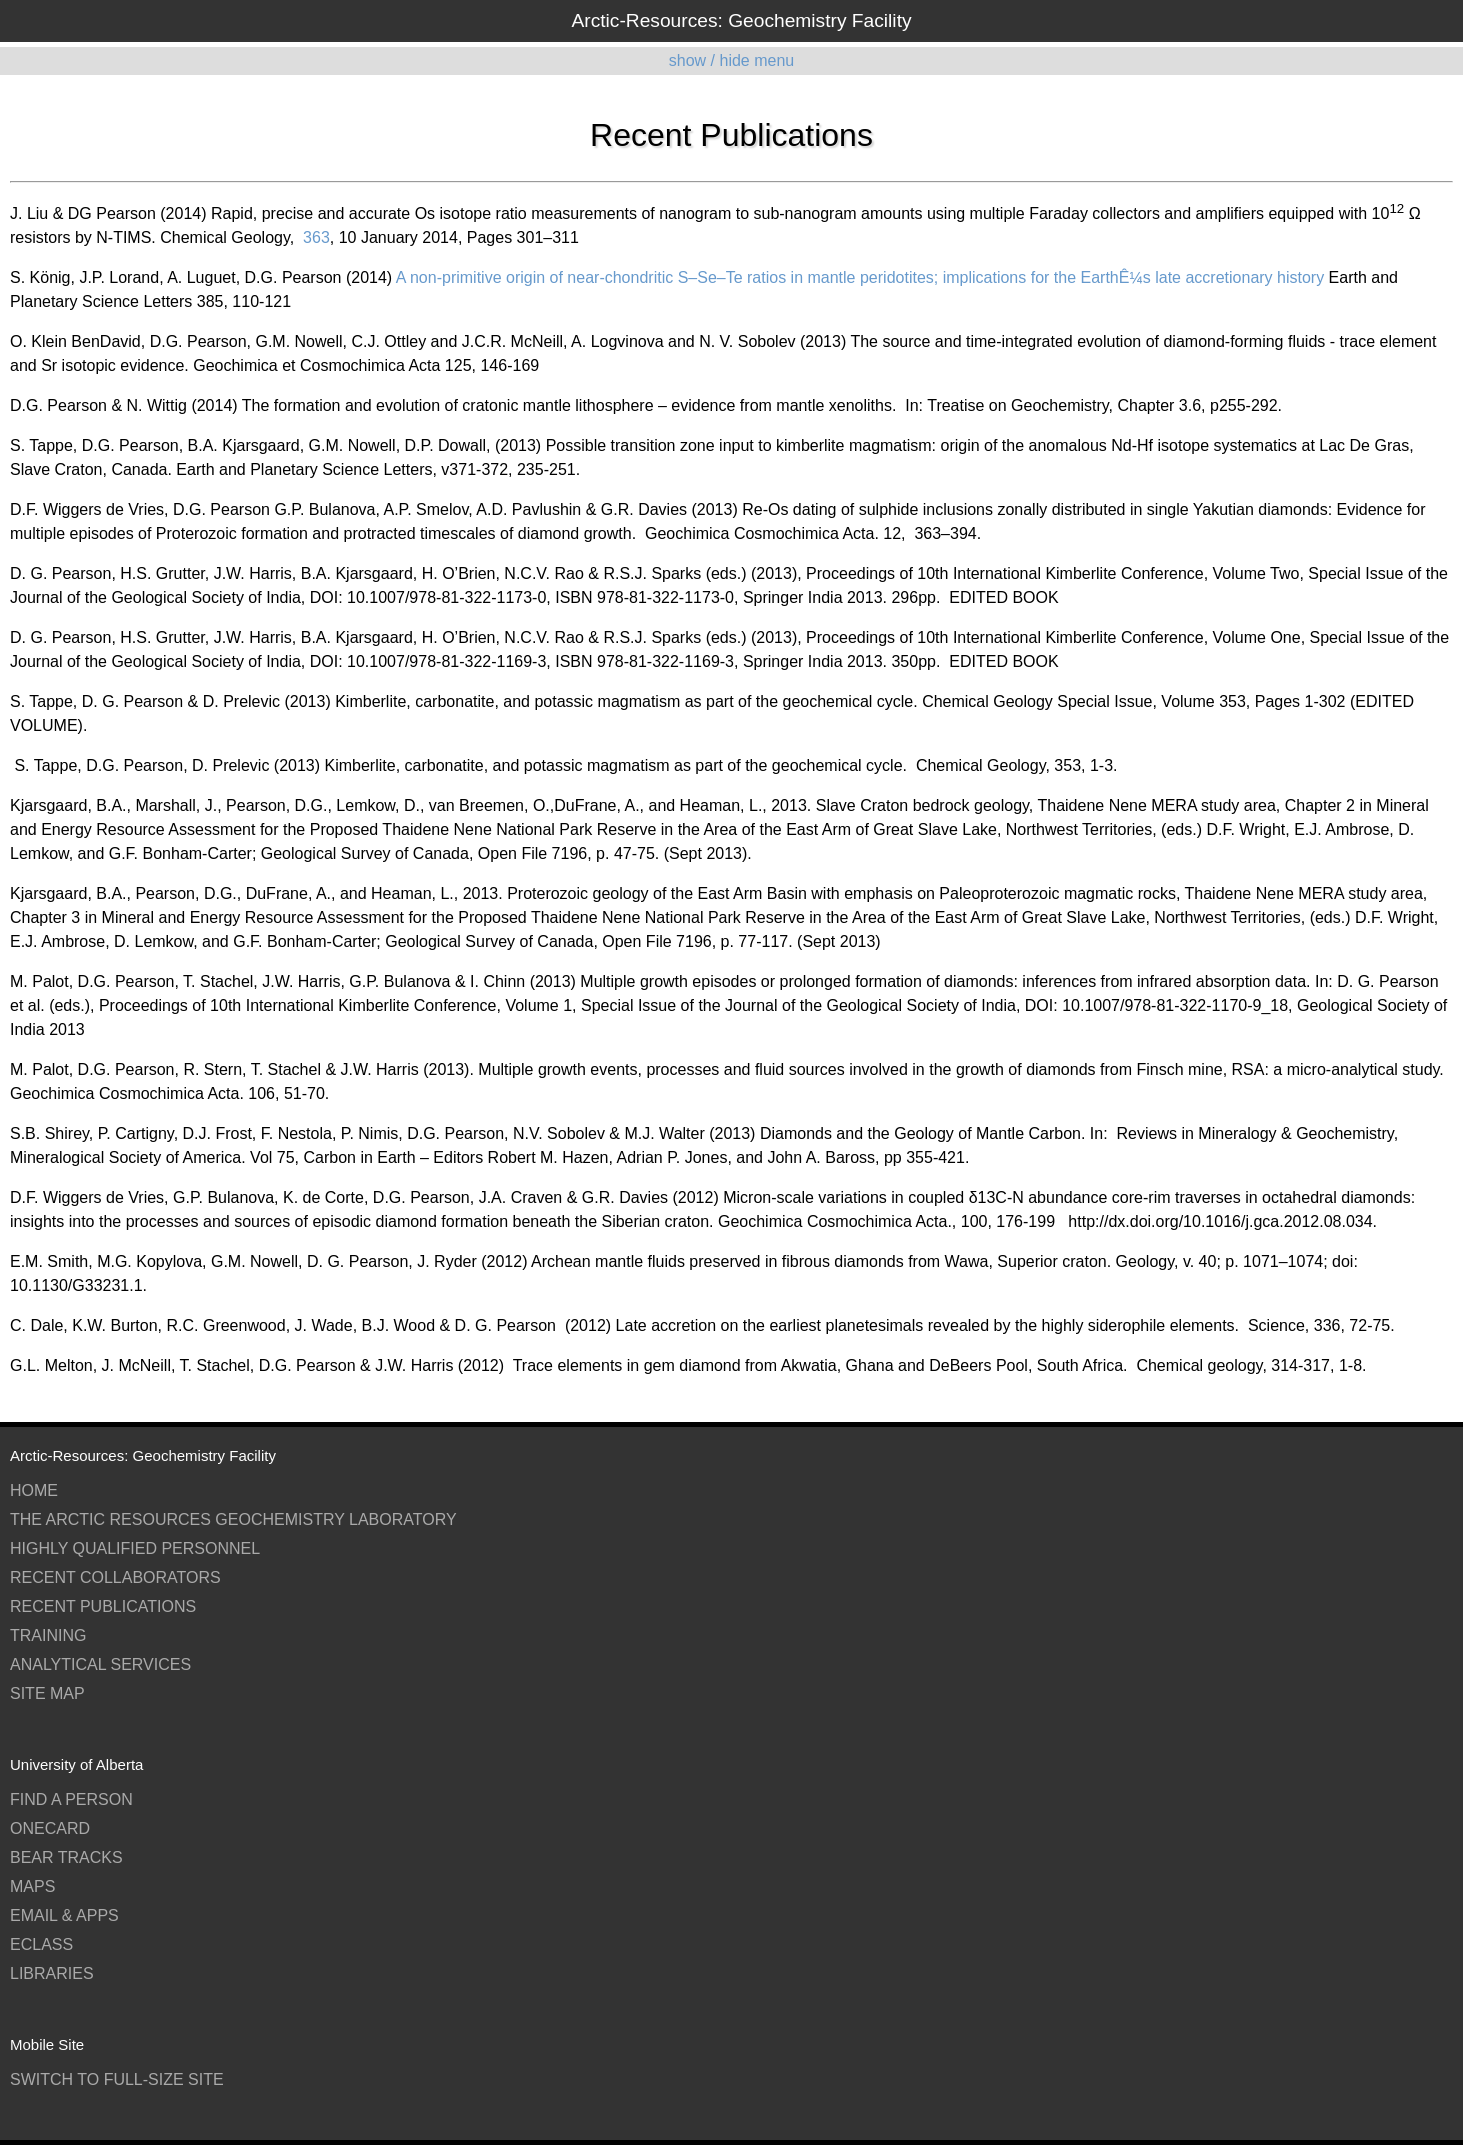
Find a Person (71, 1799)
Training (48, 1635)
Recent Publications (103, 1606)
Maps (32, 1886)
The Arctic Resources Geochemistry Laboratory (233, 1519)
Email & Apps (64, 1915)
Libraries (52, 1973)
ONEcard (50, 1828)
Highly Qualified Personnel (135, 1548)
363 (314, 237)
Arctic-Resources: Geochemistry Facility (741, 20)
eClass (41, 1944)
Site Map (47, 1693)
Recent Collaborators (115, 1577)
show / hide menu (731, 60)
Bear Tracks (66, 1857)
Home (34, 1490)
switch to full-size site (117, 2079)
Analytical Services (100, 1664)
